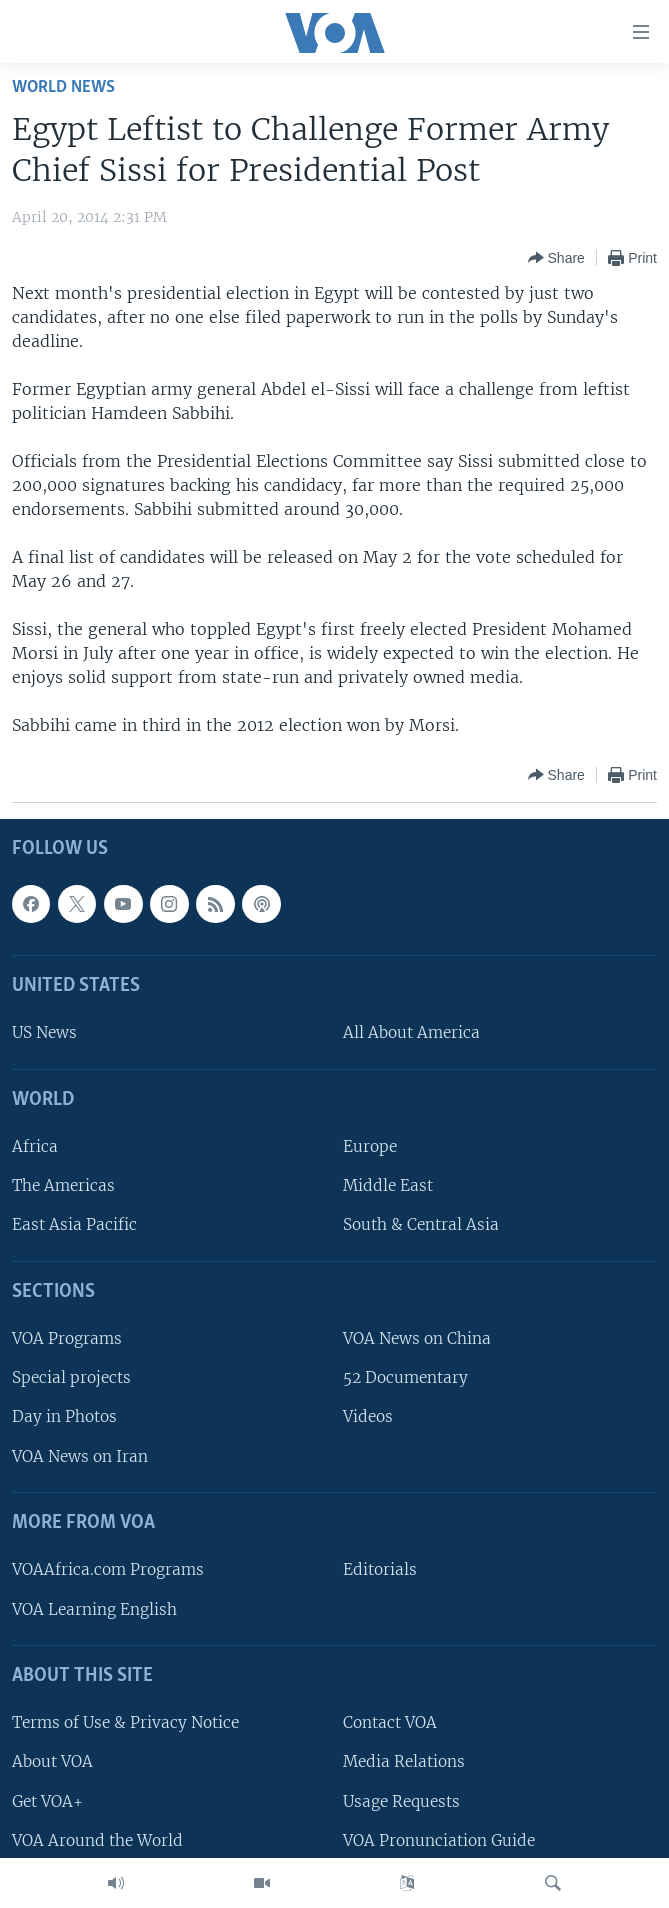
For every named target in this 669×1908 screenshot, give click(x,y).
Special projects (71, 1377)
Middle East (388, 1185)
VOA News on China (417, 1338)
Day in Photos (64, 1417)
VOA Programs (67, 1338)
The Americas (63, 1185)
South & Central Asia (421, 1225)
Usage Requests (401, 1801)
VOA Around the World (97, 1840)
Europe (370, 1146)
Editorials (380, 1570)
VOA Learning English (94, 1609)
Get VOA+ (47, 1801)
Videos (368, 1417)
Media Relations (404, 1762)
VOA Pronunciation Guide (439, 1840)
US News (44, 1033)
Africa (35, 1146)
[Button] (556, 258)
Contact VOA (390, 1722)
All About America (411, 1033)
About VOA (52, 1762)
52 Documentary (405, 1377)
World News (63, 87)
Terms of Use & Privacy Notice (125, 1722)
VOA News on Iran (80, 1456)
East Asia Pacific (74, 1225)
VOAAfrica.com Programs (108, 1570)
